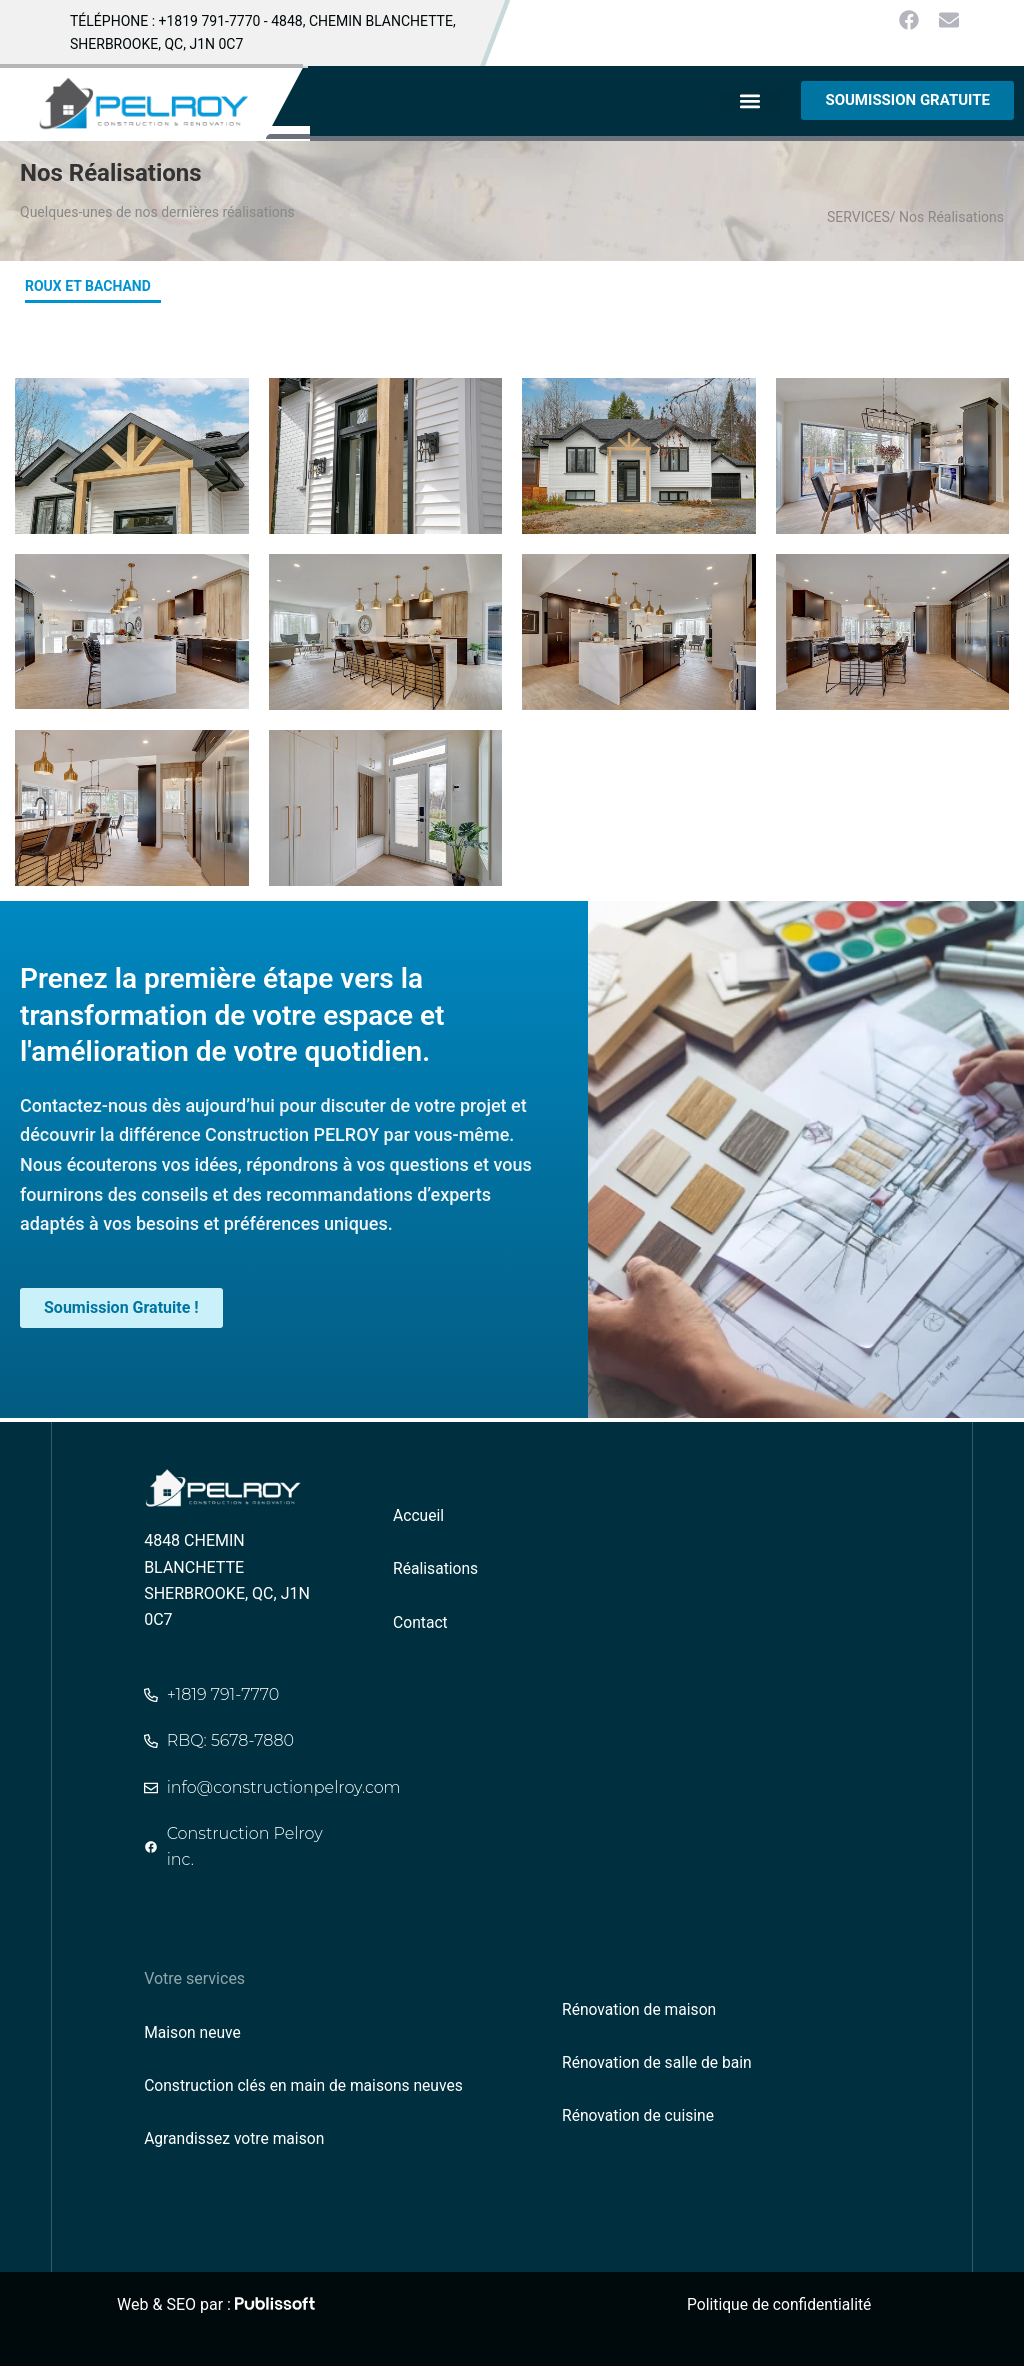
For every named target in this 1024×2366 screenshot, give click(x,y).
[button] (750, 101)
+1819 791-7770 (210, 21)
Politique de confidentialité (781, 2304)
